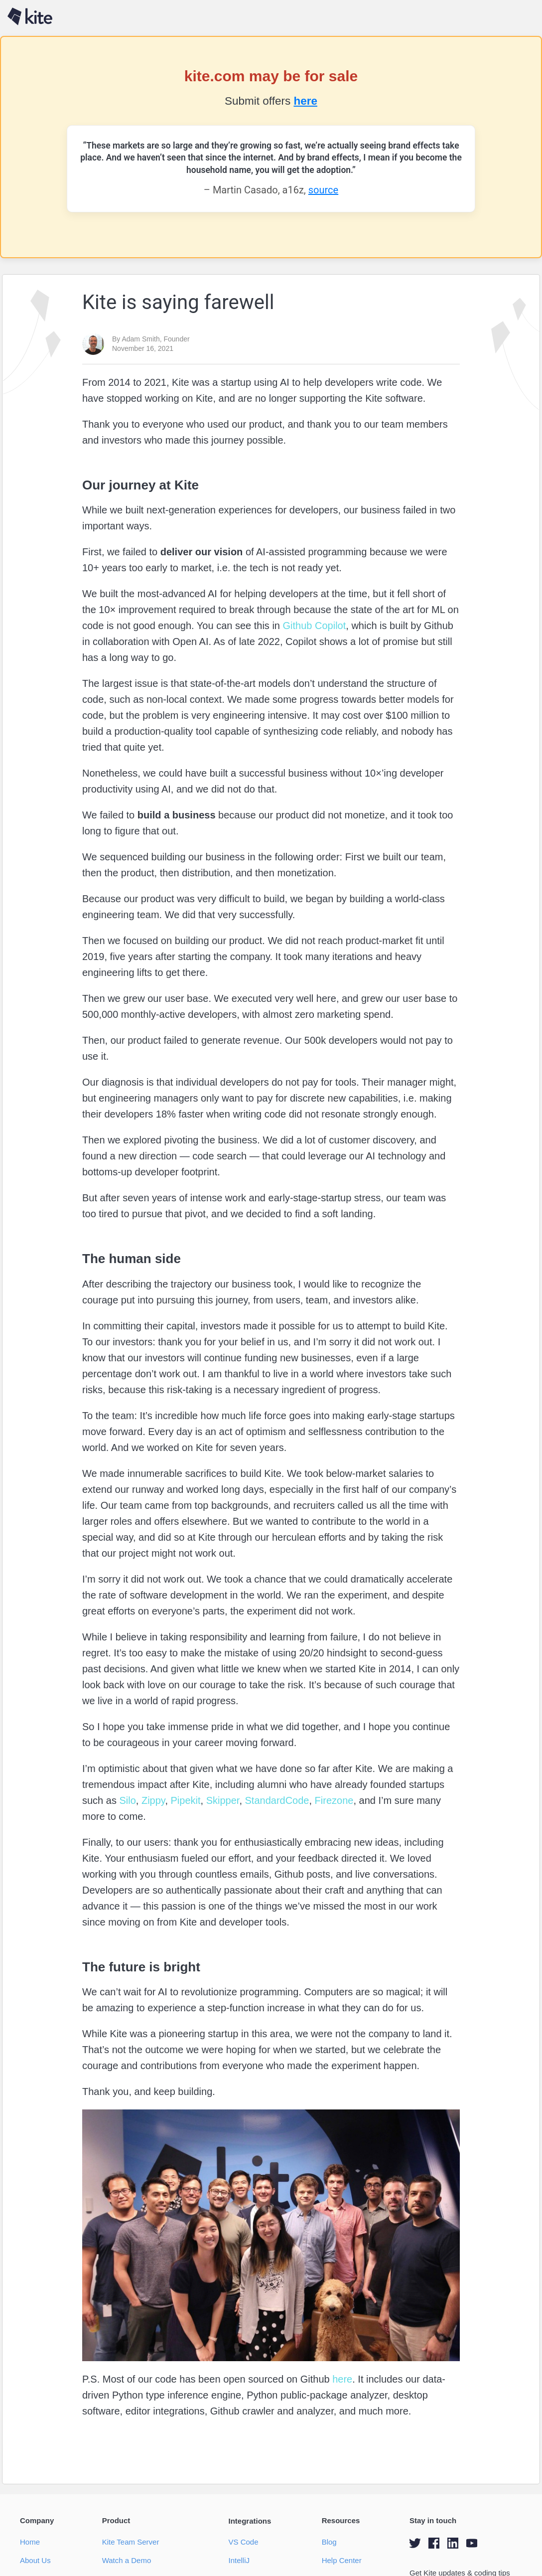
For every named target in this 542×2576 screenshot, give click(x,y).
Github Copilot (313, 625)
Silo (126, 1800)
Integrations (249, 2521)
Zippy (151, 1800)
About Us (35, 2560)
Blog (329, 2542)
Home (30, 2542)
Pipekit (184, 1800)
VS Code (243, 2542)
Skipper (221, 1800)
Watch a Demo (126, 2560)
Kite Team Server (130, 2542)
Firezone (332, 1800)
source (323, 190)
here (305, 101)
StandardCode (275, 1800)
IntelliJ (239, 2560)
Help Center (342, 2560)
